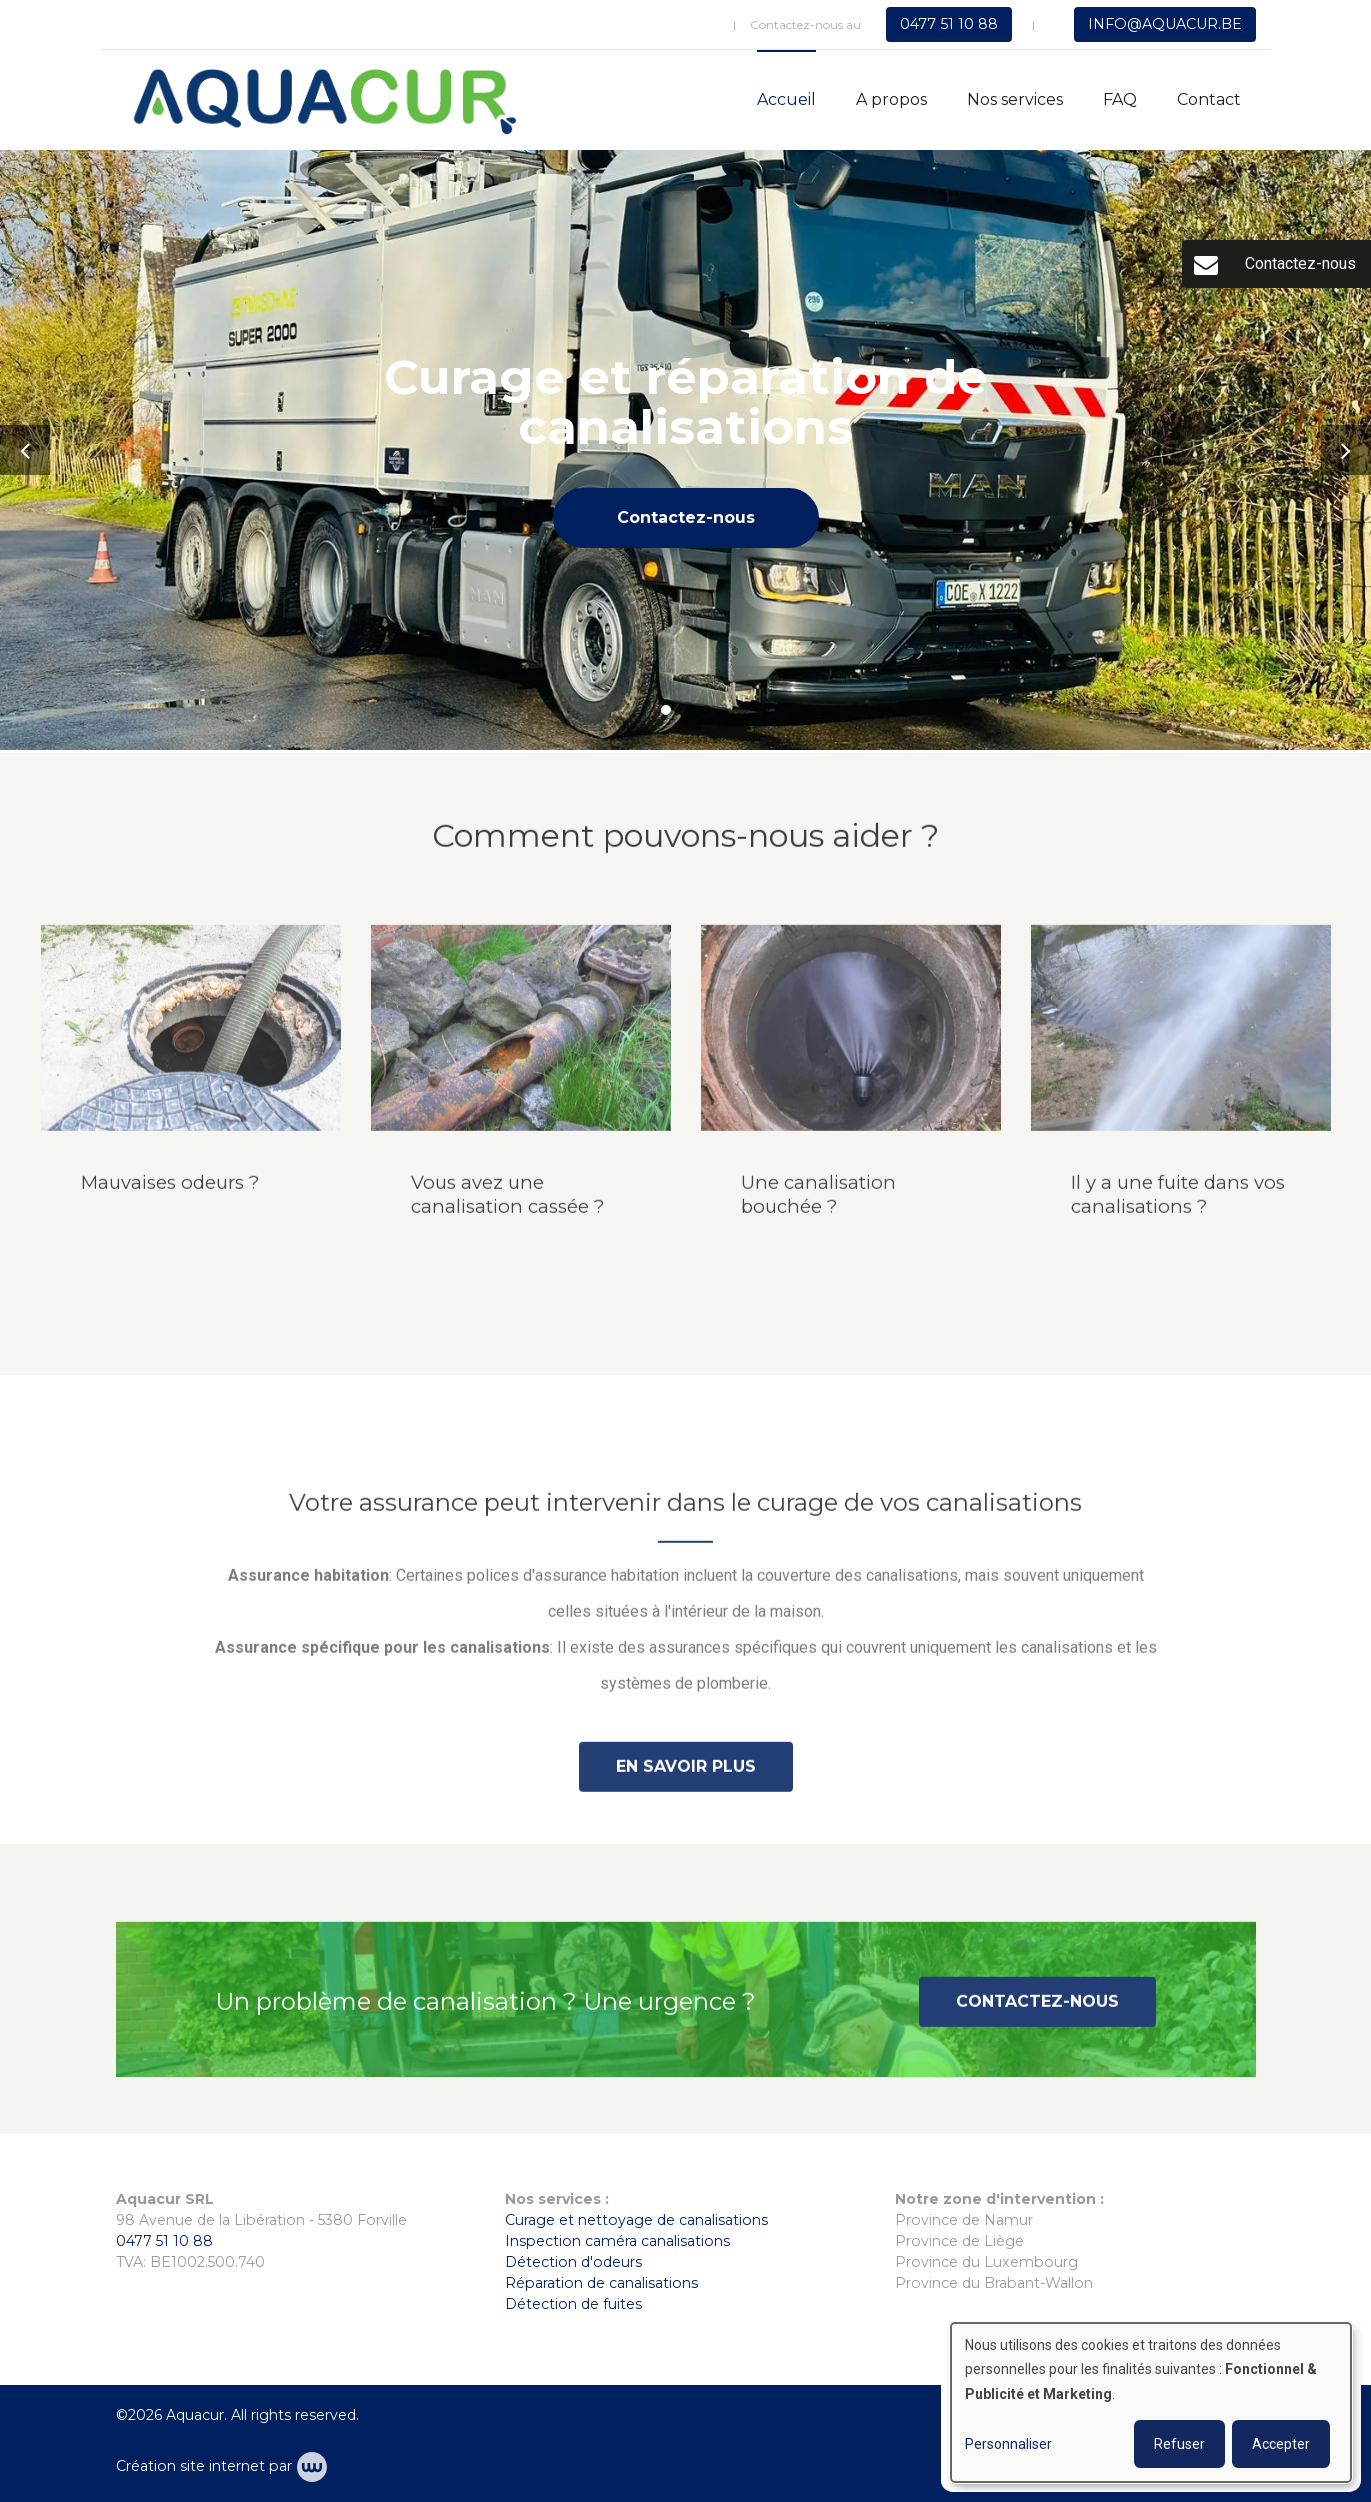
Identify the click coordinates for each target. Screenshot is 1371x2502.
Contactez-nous (686, 517)
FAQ (1120, 99)
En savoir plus (686, 1775)
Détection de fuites (573, 2304)
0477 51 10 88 (164, 2241)
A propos (891, 99)
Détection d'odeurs (573, 2262)
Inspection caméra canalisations (617, 2241)
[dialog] (1151, 2402)
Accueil (786, 99)
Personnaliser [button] (1008, 2444)
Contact (1209, 99)
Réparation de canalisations (601, 2283)
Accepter (1281, 2444)
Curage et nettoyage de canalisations (636, 2220)
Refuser (1179, 2444)
